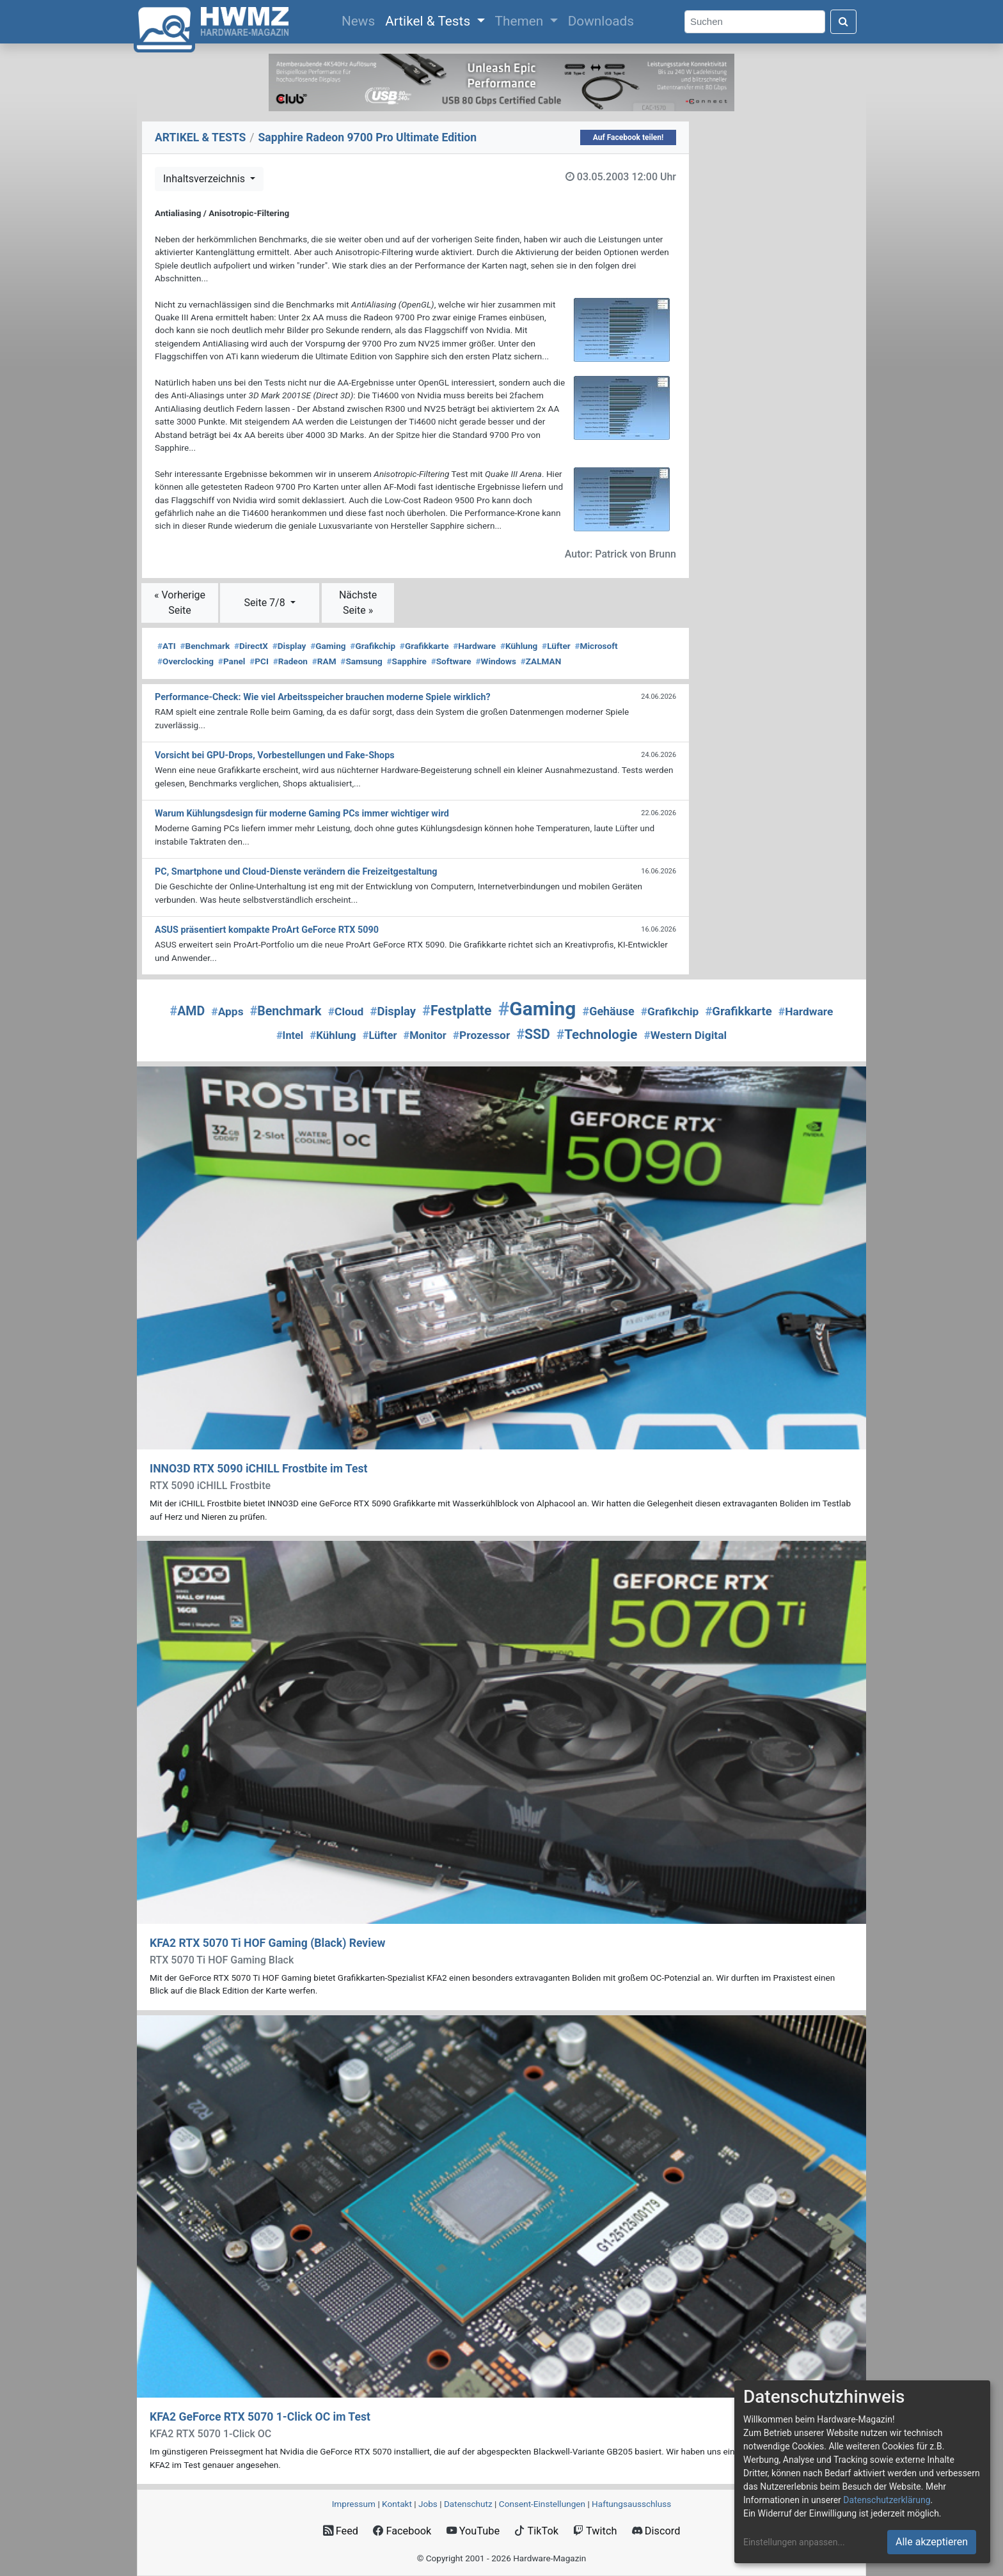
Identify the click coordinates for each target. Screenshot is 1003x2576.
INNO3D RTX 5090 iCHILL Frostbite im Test (258, 1468)
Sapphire (407, 661)
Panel (232, 661)
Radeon (290, 661)
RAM (324, 661)
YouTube (473, 2531)
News (361, 20)
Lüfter (556, 646)
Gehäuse (609, 1011)
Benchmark (205, 646)
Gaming (327, 646)
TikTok (536, 2531)
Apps (227, 1011)
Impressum (353, 2504)
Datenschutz (468, 2504)
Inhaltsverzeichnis (205, 179)
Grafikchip (372, 646)
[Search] (754, 22)
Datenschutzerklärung (886, 2500)
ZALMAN (541, 661)
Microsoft (596, 646)
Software (451, 661)
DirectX (251, 646)
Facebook (402, 2531)
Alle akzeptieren (932, 2542)
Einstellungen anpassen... (794, 2542)
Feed (340, 2531)
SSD (532, 1034)
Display (289, 646)
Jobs (428, 2504)
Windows (495, 661)
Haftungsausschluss (631, 2504)
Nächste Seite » (358, 602)
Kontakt (397, 2504)
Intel (289, 1035)
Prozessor (481, 1035)
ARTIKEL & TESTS (200, 137)
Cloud (346, 1011)
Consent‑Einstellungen (542, 2504)
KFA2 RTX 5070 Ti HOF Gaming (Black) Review (267, 1943)
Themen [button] (521, 21)
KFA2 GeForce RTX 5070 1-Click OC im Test (260, 2416)
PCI (259, 661)
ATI (166, 646)
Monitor (425, 1035)
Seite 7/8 (266, 603)
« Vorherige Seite (179, 602)
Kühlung (518, 646)
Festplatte (456, 1011)
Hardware (474, 646)
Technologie (597, 1034)
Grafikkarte (424, 646)
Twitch (595, 2531)
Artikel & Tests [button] (429, 21)
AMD (187, 1011)
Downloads (601, 21)
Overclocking (185, 661)
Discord (656, 2531)
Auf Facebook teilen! (628, 137)
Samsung (361, 661)
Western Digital (685, 1035)
